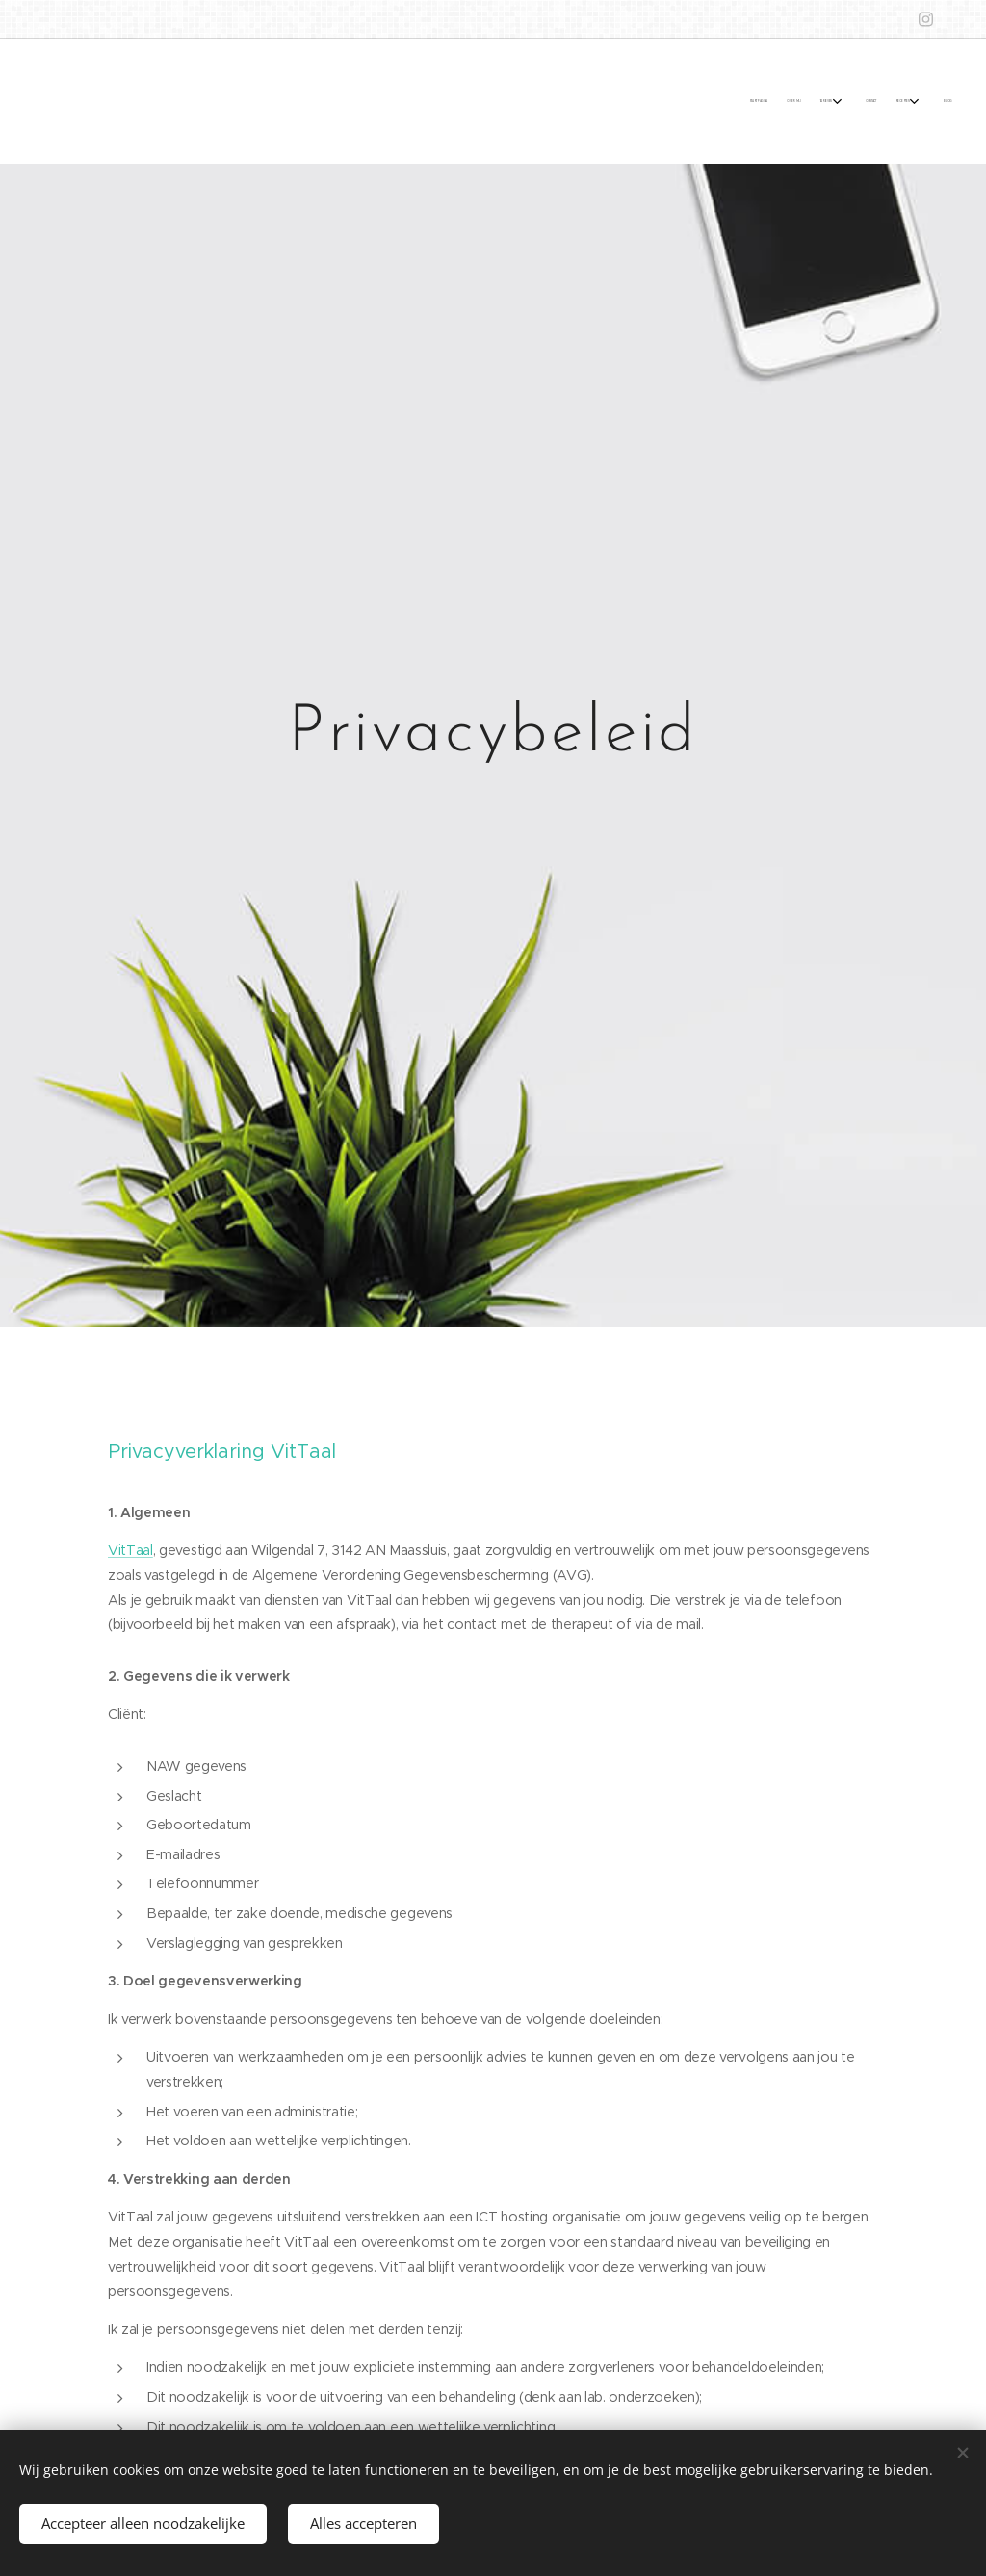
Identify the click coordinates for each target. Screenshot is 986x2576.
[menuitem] (829, 100)
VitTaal (130, 1549)
